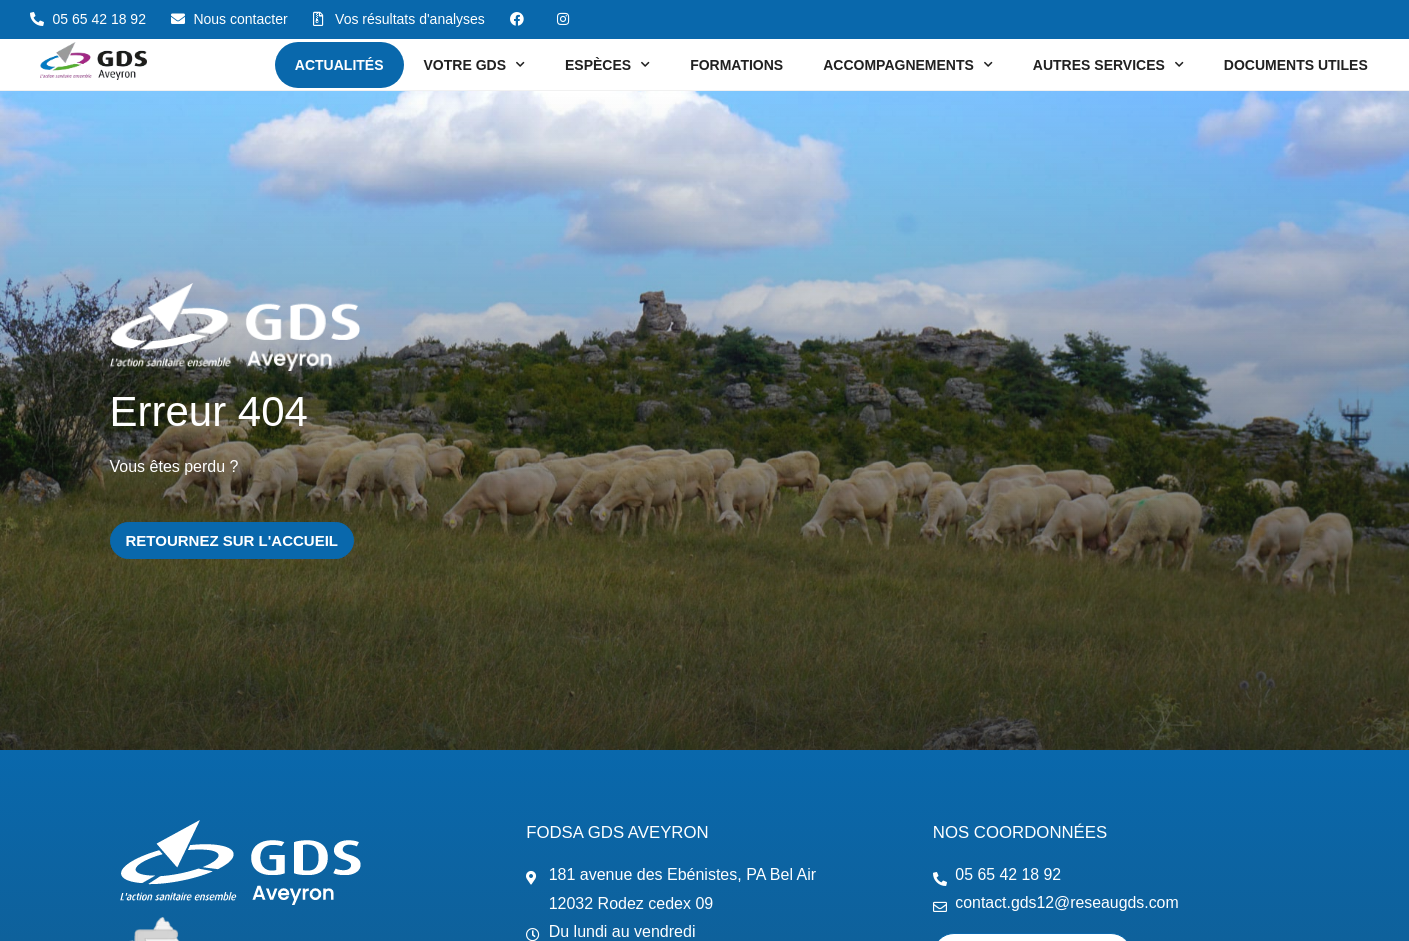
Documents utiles (1296, 65)
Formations (736, 65)
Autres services (1108, 65)
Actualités (339, 65)
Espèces (607, 65)
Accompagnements (908, 65)
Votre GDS (474, 65)
